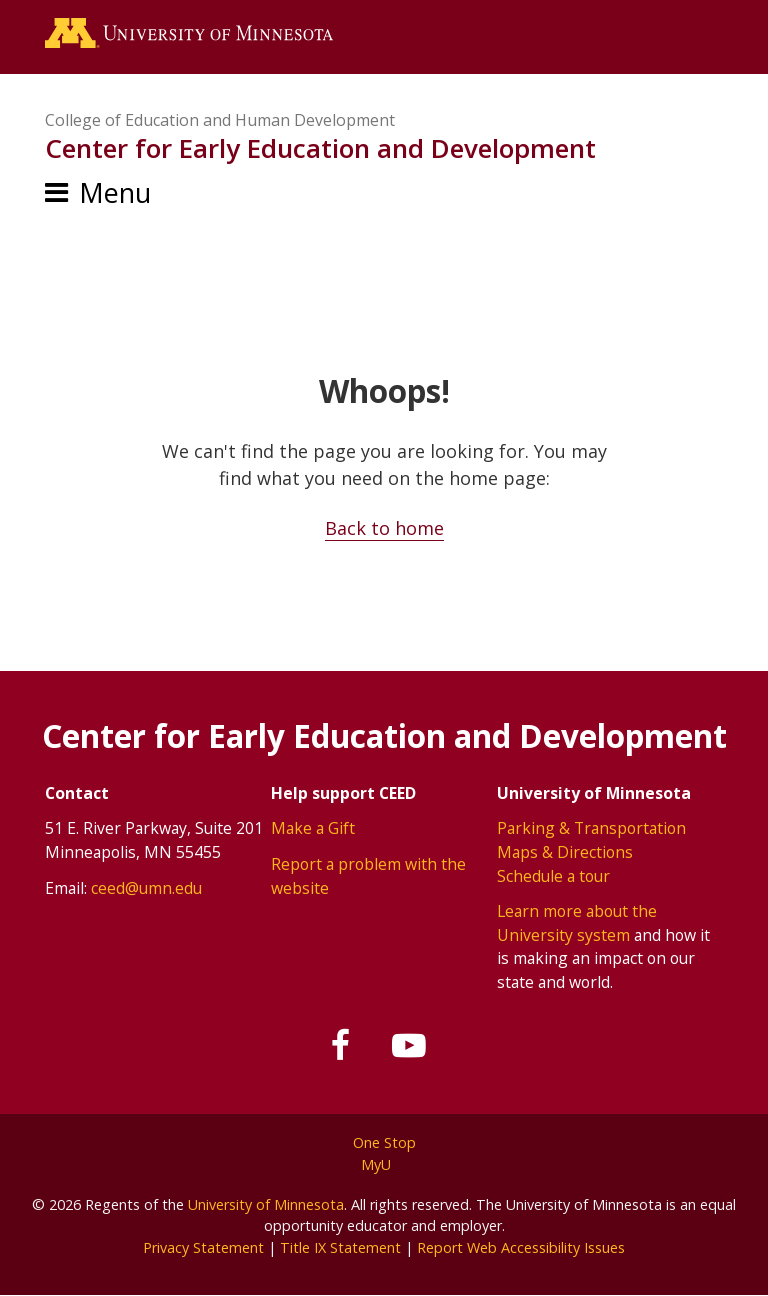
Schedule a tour (553, 876)
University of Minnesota (266, 1204)
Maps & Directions (565, 852)
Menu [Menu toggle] (115, 192)
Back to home (384, 528)
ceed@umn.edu (146, 888)
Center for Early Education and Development (320, 148)
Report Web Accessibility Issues (521, 1247)
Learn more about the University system (577, 923)
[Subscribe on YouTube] (409, 1046)
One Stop (384, 1142)
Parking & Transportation (591, 828)
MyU (384, 1164)
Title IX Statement (340, 1247)
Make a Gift (313, 828)
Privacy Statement (203, 1247)
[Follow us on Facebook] (342, 1046)
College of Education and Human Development (220, 120)
